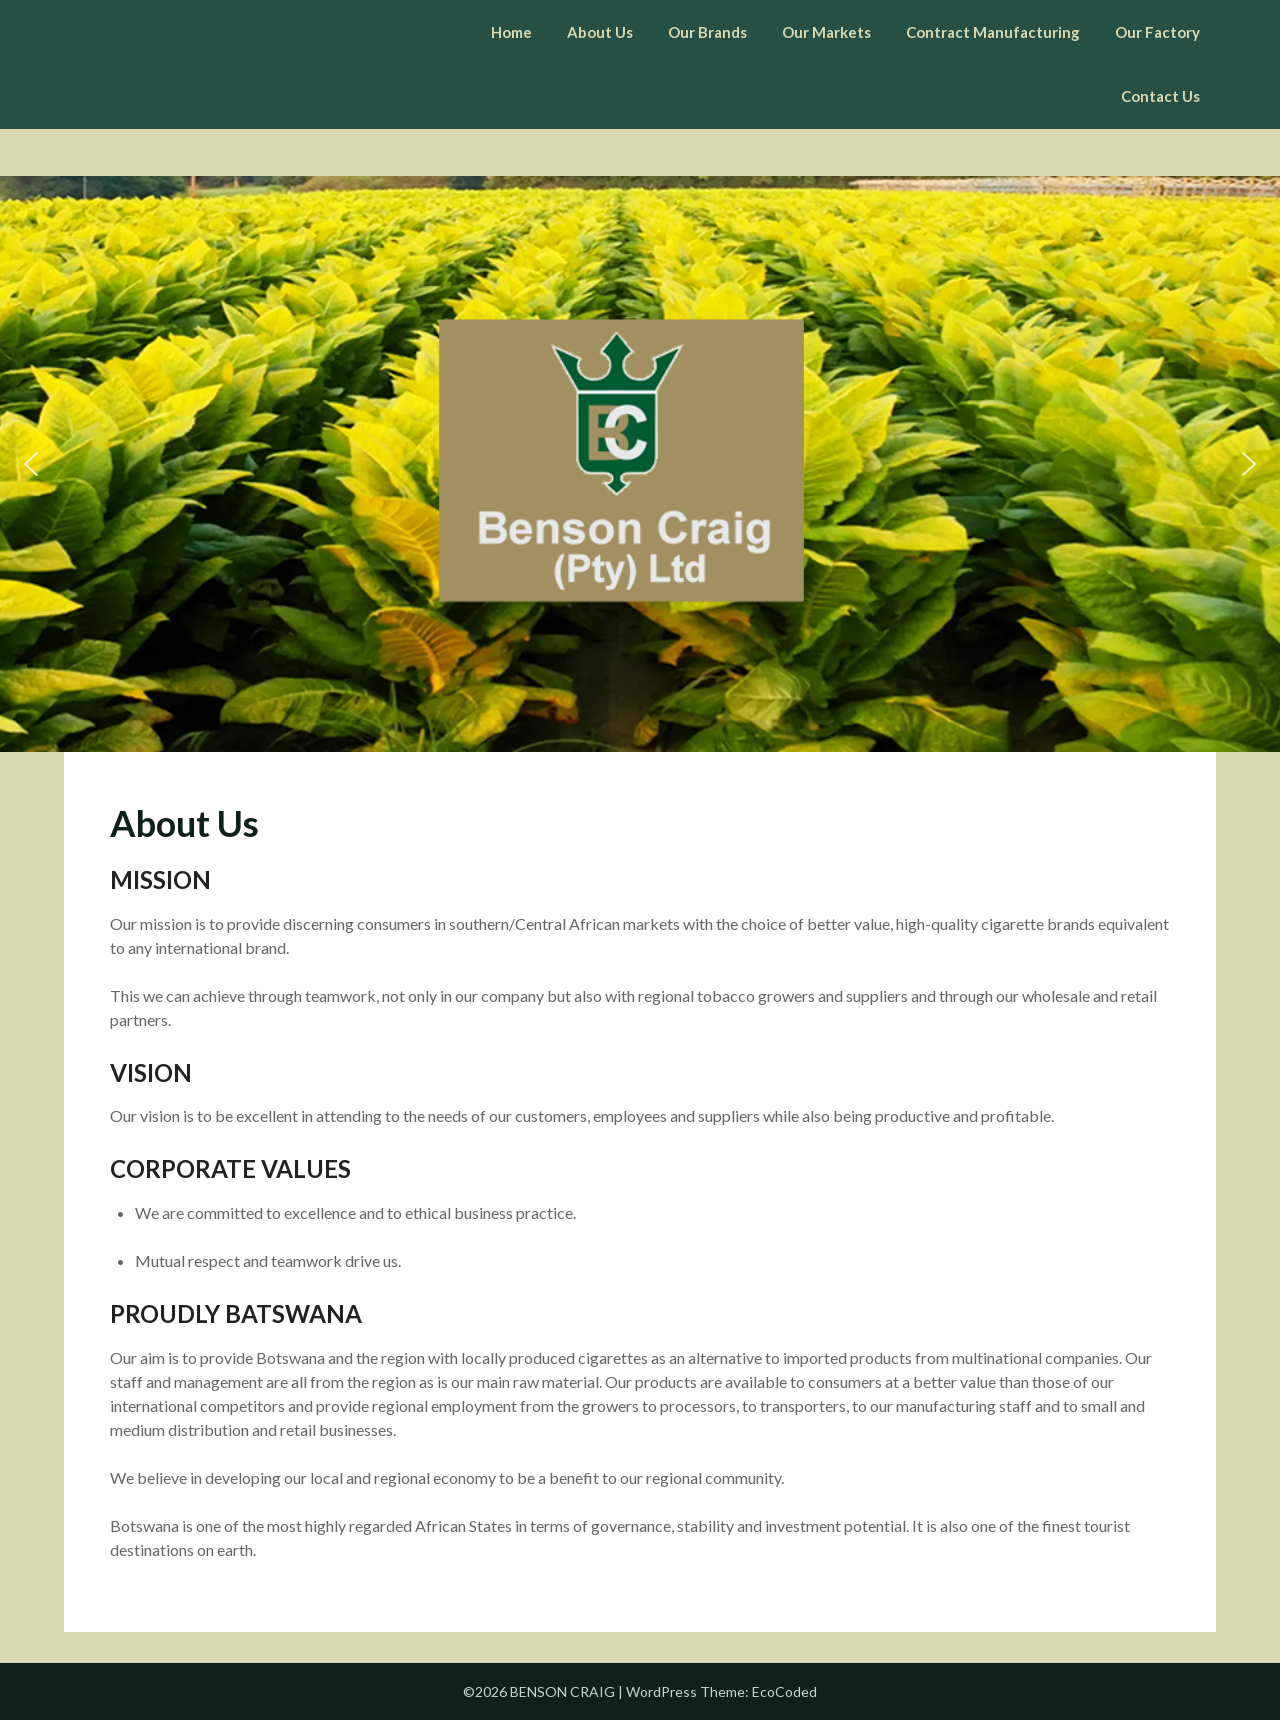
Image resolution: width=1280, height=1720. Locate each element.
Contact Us (1160, 96)
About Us (600, 32)
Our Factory (1157, 32)
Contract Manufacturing (993, 32)
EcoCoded (784, 1691)
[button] (31, 464)
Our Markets (826, 32)
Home (511, 32)
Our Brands (707, 32)
